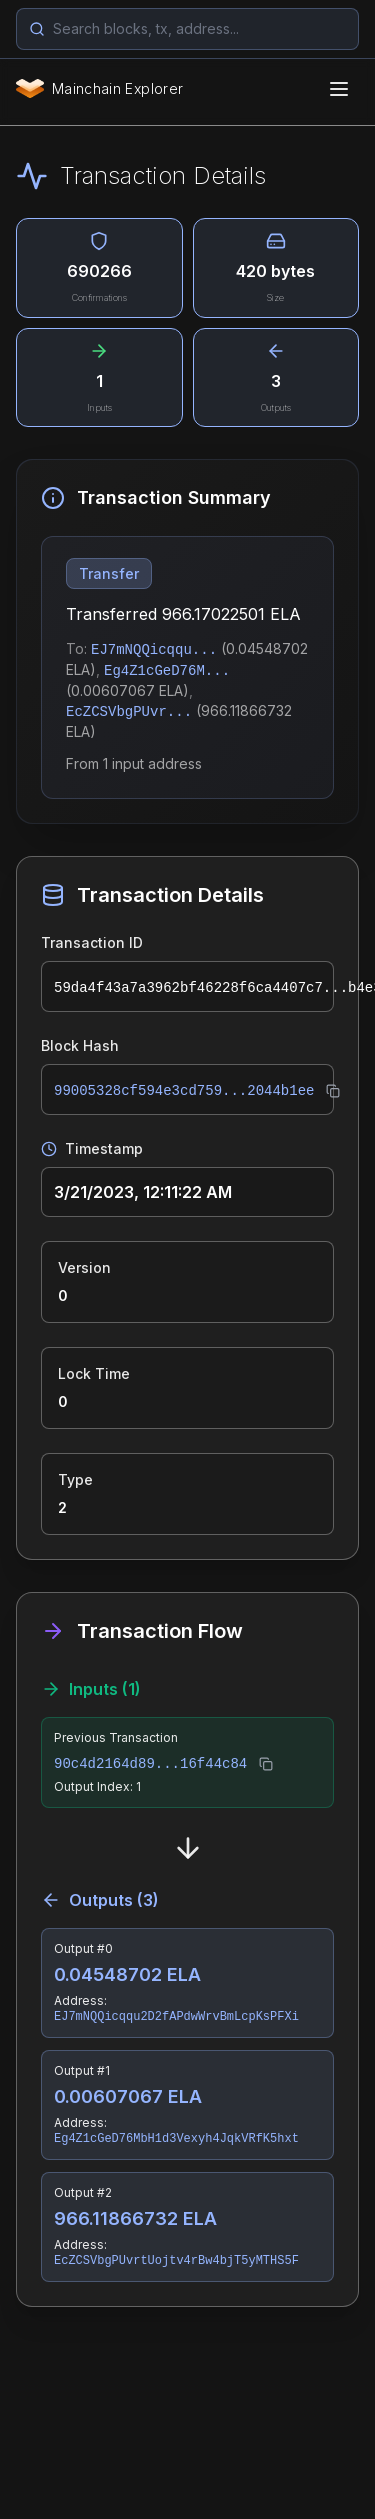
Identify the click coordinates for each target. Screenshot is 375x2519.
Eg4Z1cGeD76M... (167, 671)
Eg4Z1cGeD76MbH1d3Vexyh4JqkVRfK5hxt (176, 2139)
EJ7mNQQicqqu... (154, 650)
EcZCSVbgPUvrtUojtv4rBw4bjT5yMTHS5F (176, 2261)
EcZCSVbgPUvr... (129, 712)
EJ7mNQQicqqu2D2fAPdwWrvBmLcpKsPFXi (176, 2017)
